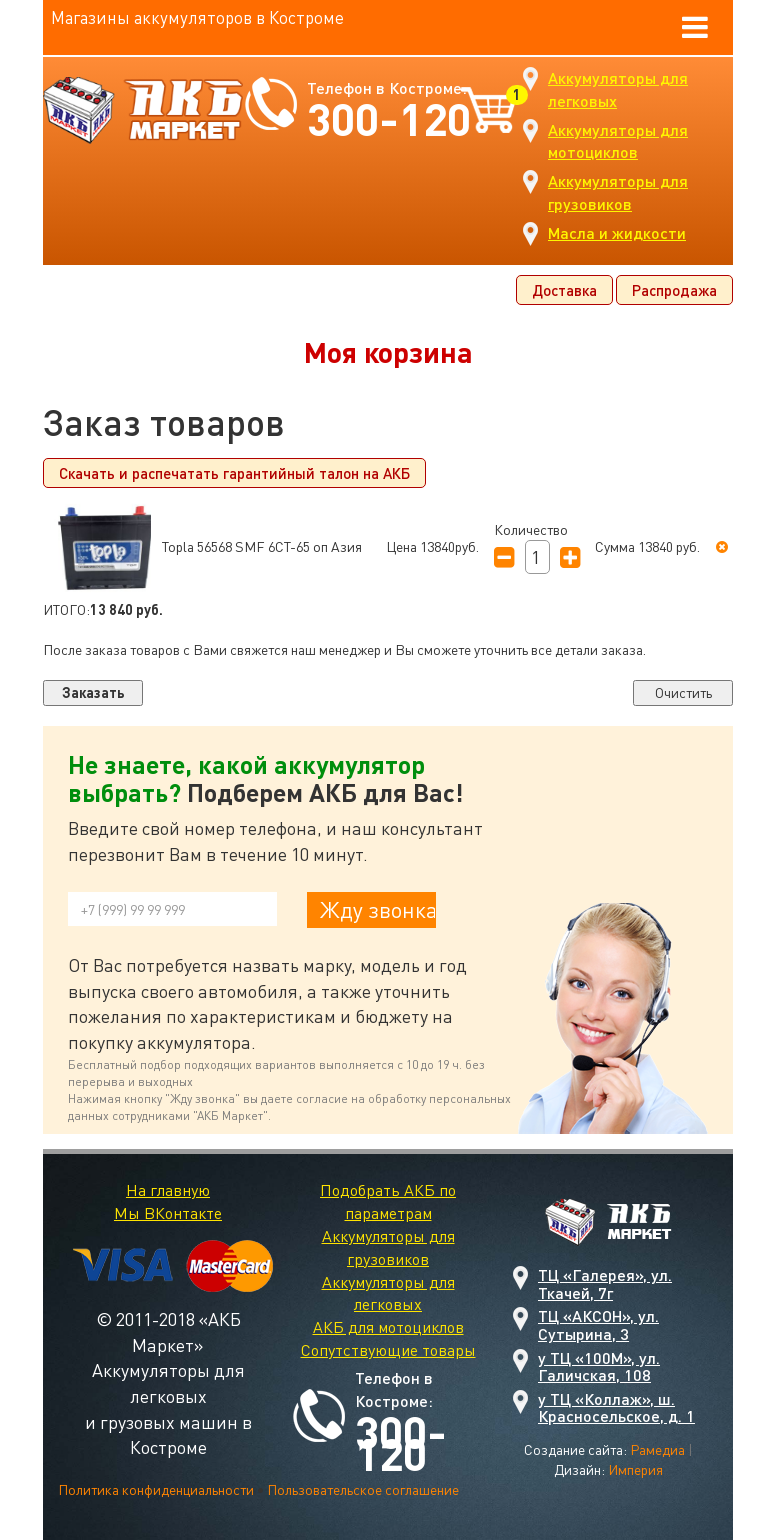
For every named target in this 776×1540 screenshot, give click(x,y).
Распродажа (674, 290)
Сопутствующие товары (388, 1350)
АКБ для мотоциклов (388, 1327)
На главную (168, 1190)
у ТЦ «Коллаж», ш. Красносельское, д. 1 (616, 1407)
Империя (635, 1469)
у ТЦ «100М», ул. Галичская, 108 (599, 1366)
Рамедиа (657, 1449)
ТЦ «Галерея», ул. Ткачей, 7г (605, 1283)
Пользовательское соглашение (363, 1489)
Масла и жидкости (617, 232)
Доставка (564, 290)
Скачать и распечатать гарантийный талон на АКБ (234, 473)
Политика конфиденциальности (156, 1489)
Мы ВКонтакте (168, 1213)
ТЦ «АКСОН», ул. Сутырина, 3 (598, 1324)
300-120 (389, 118)
